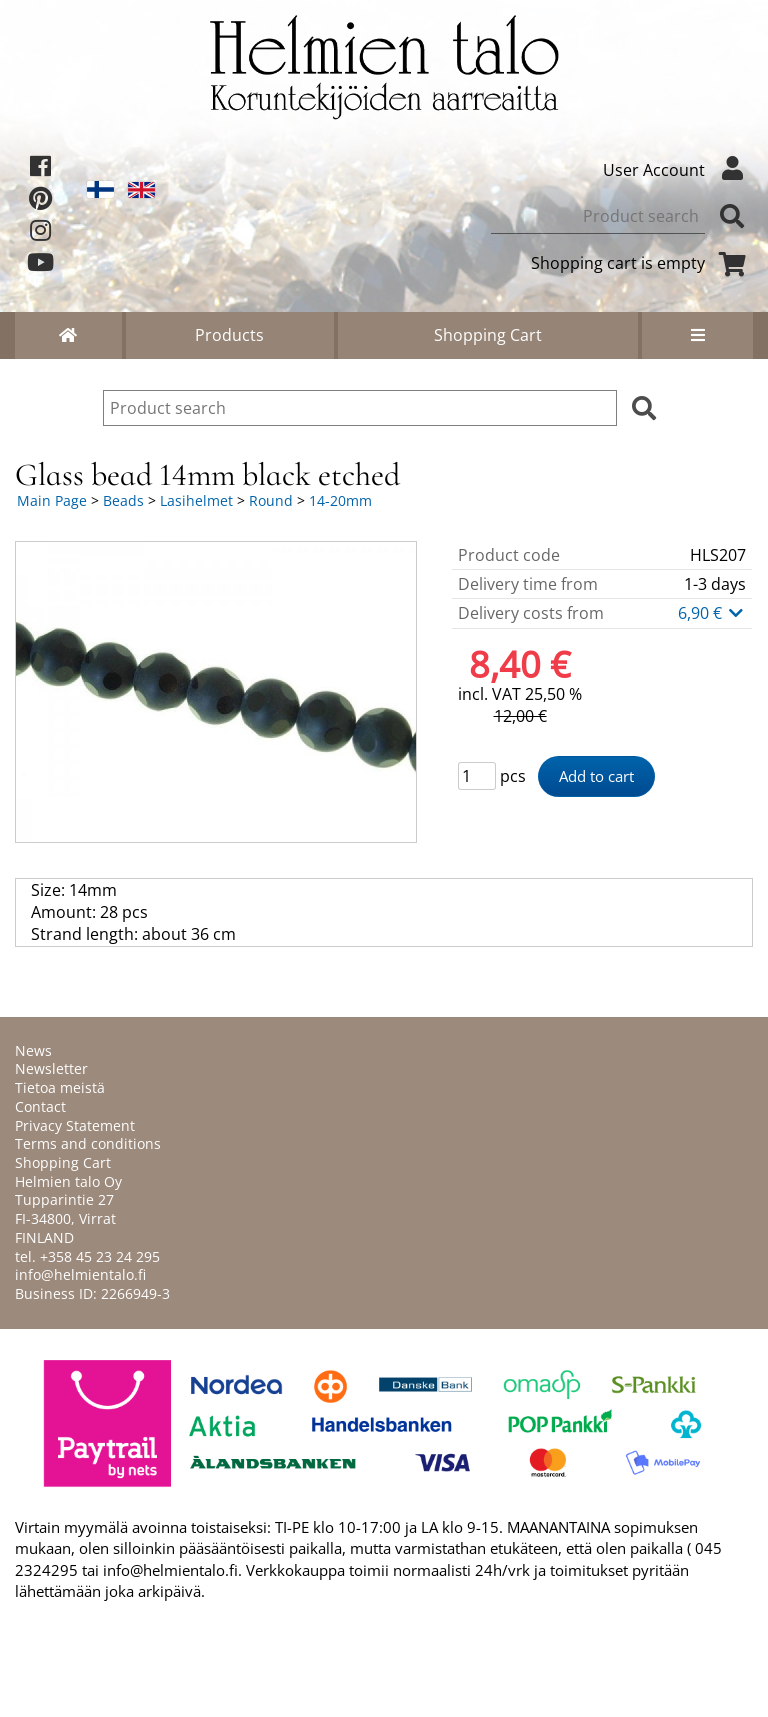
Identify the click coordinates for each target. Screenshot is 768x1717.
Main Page (52, 500)
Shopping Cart (488, 335)
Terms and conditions (88, 1143)
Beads (123, 500)
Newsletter (51, 1068)
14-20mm (340, 500)
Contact (40, 1106)
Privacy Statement (75, 1125)
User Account (678, 170)
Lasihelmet (196, 500)
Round (271, 500)
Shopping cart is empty (642, 263)
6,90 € (712, 613)
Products (229, 335)
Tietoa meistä (60, 1087)
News (33, 1050)
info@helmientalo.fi (80, 1274)
